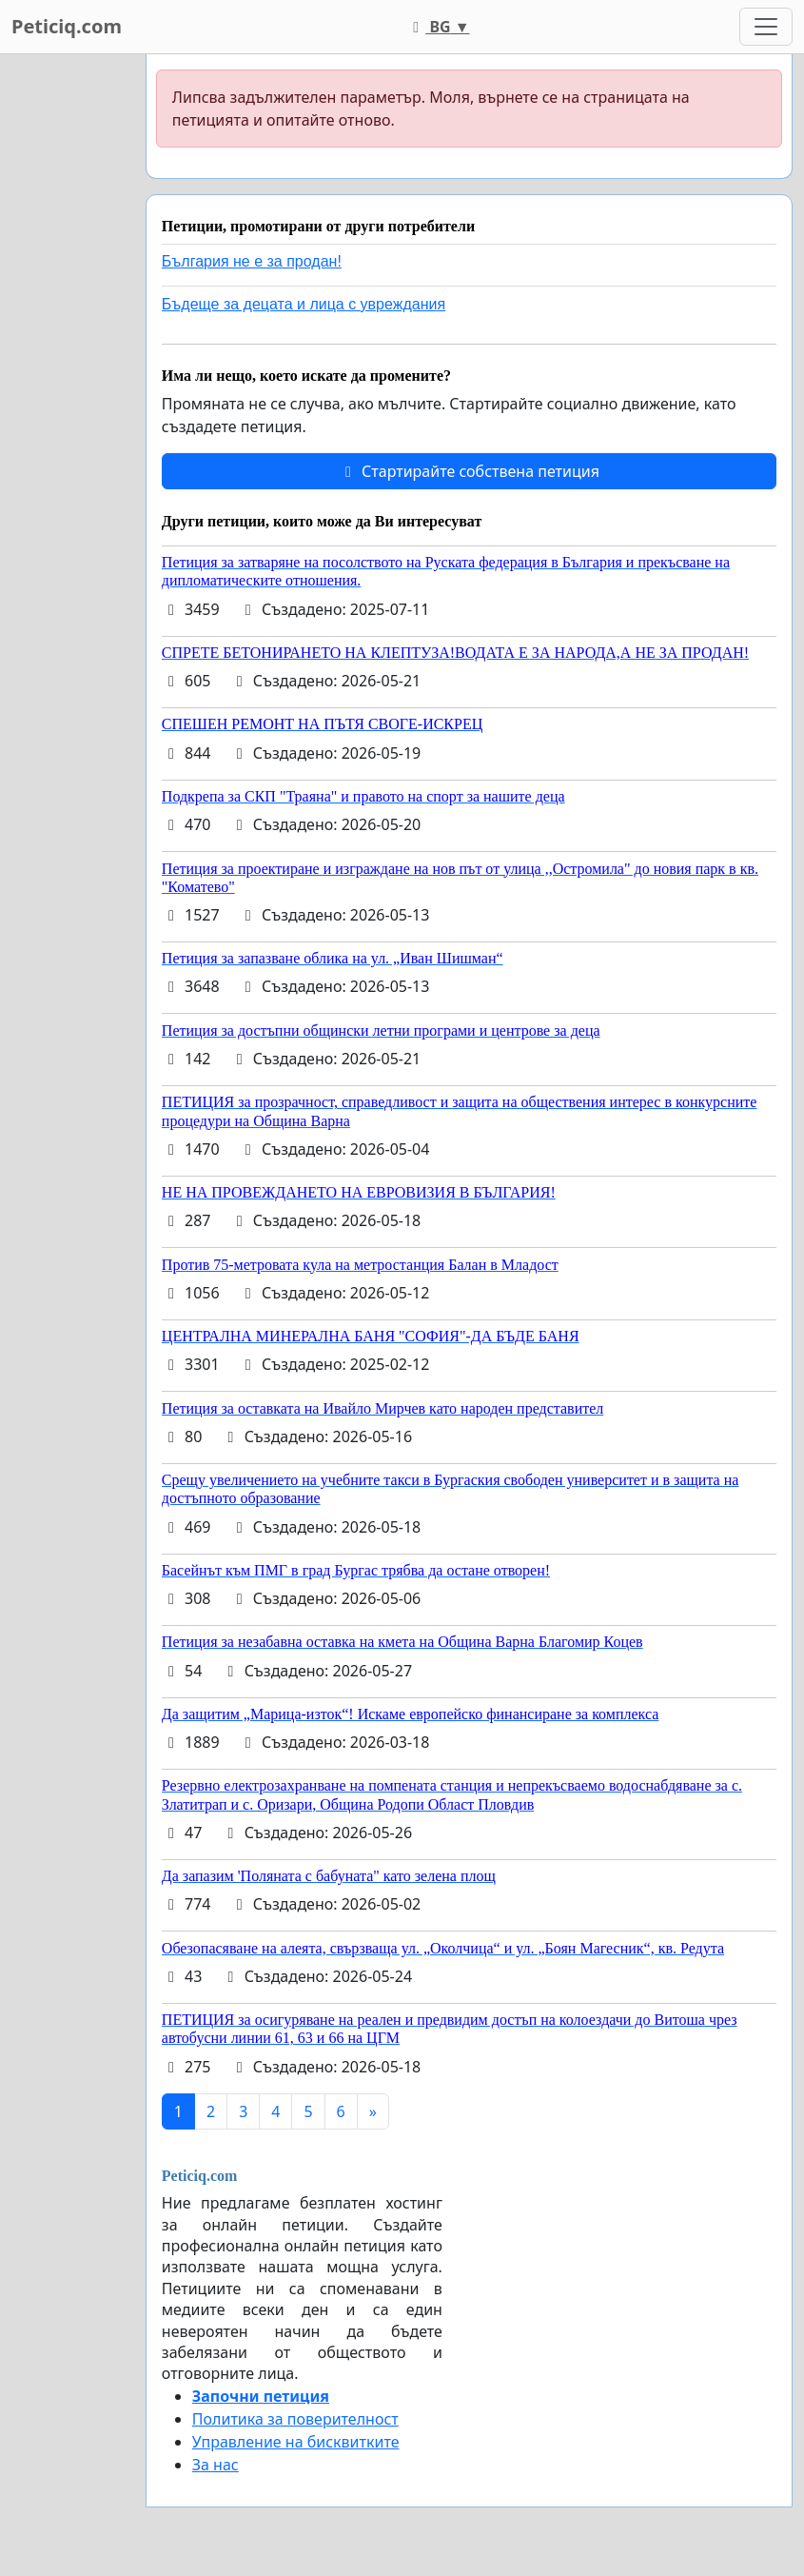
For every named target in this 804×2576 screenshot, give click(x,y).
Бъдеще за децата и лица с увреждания (303, 304)
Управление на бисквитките (296, 2441)
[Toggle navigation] (766, 27)
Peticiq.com (66, 26)
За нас (215, 2464)
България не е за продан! (252, 261)
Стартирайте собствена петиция (469, 471)
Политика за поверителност (295, 2418)
